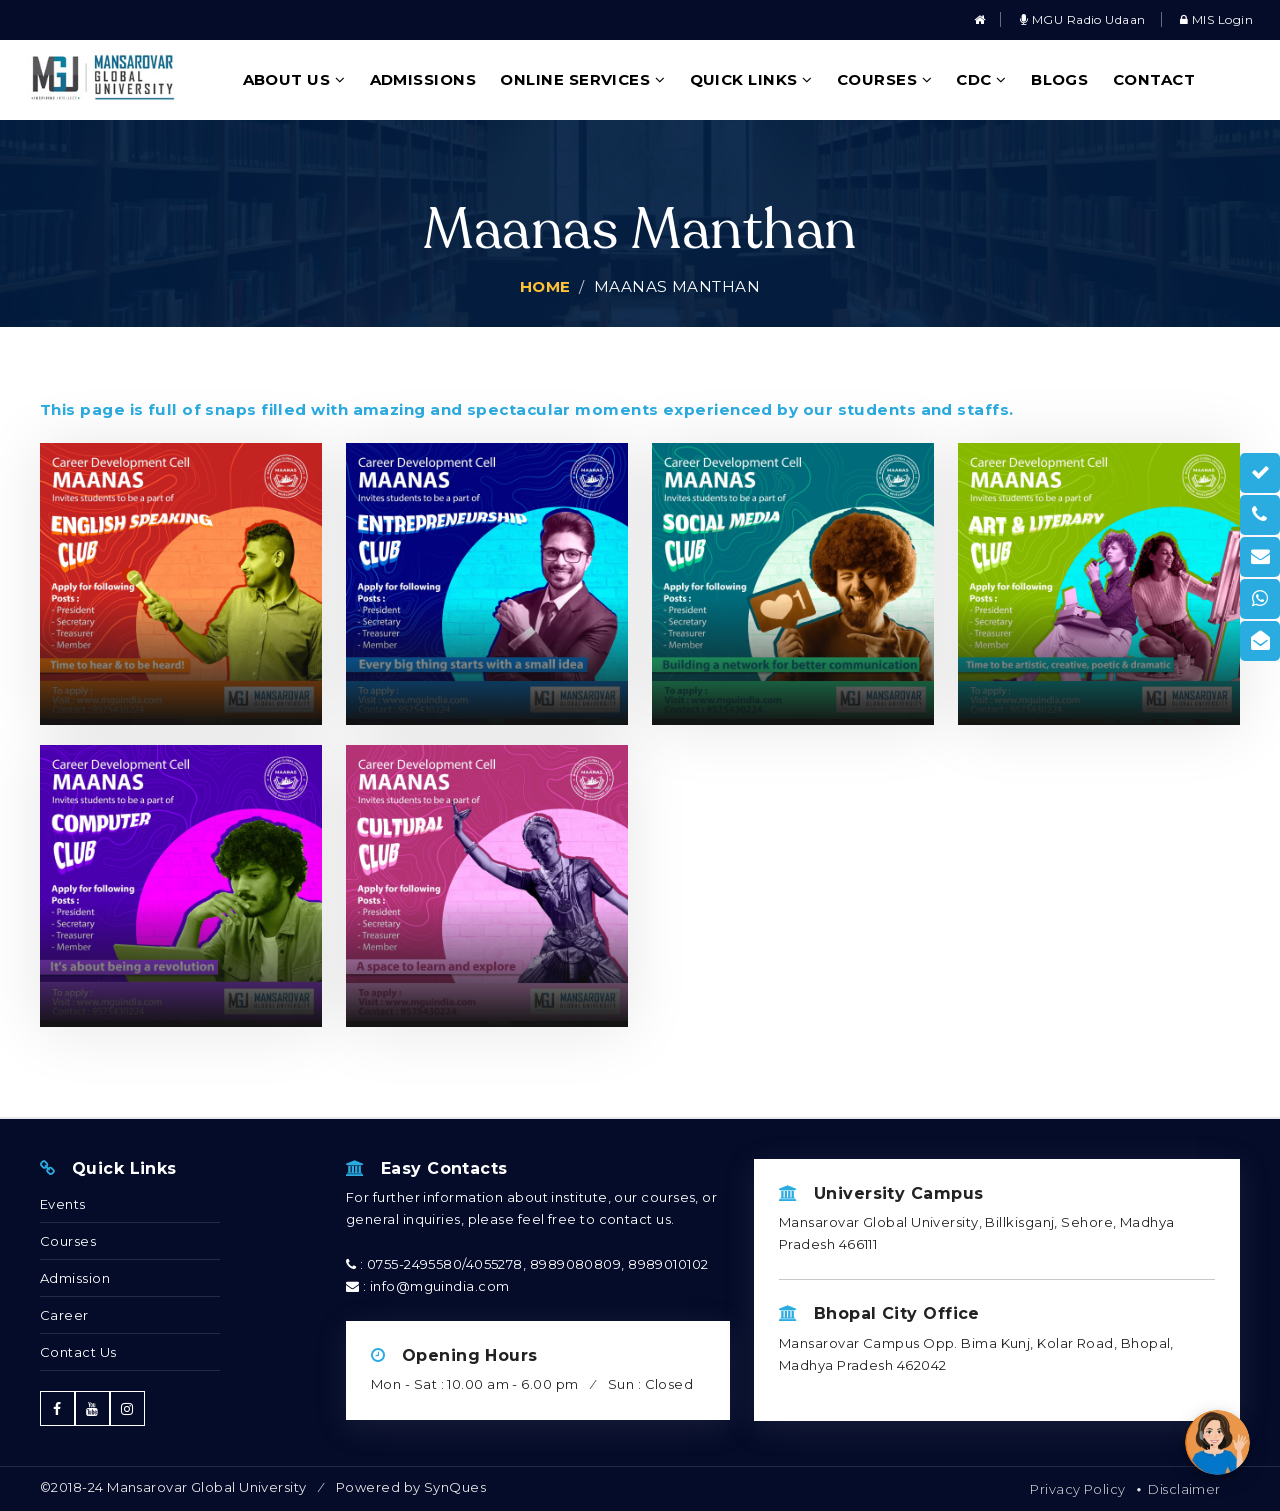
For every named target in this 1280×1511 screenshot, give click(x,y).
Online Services (582, 79)
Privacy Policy (1077, 1489)
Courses (884, 79)
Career (64, 1315)
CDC (981, 79)
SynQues (455, 1487)
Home (545, 286)
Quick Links (751, 79)
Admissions (423, 79)
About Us (294, 79)
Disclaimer (1184, 1489)
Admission (75, 1278)
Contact (1154, 79)
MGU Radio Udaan (1083, 19)
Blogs (1059, 79)
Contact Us (78, 1352)
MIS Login (1216, 19)
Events (63, 1204)
